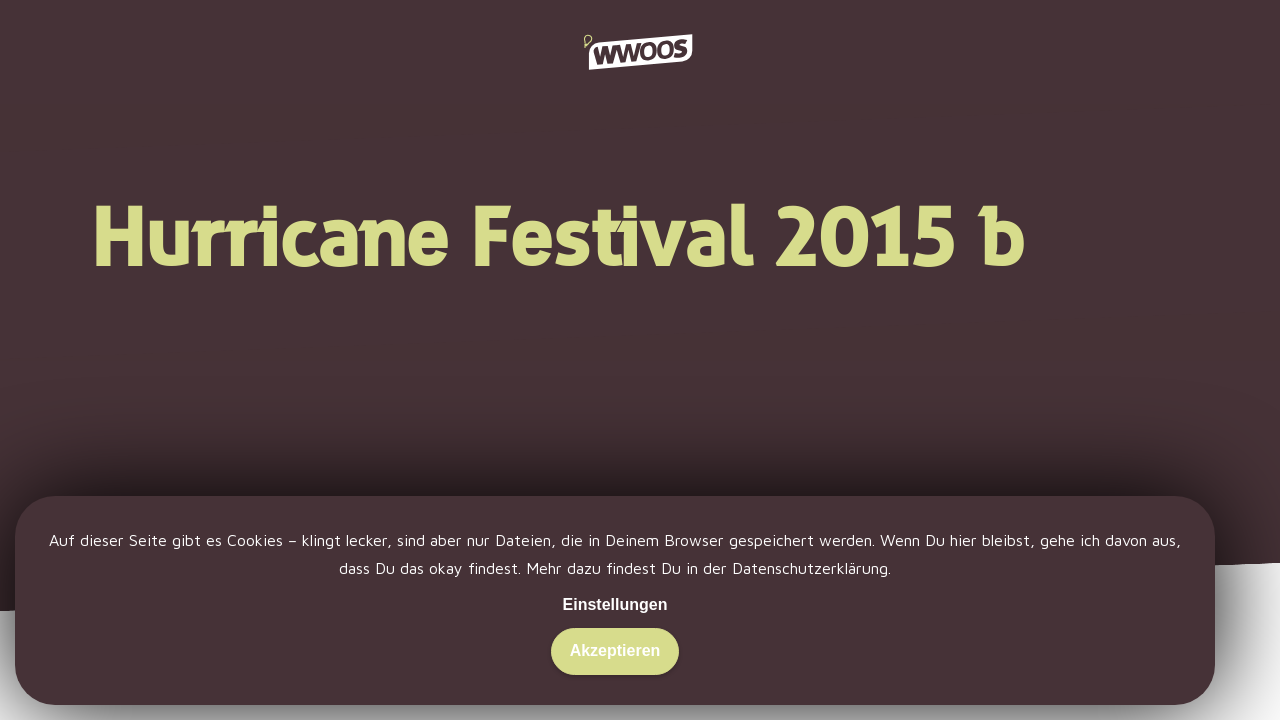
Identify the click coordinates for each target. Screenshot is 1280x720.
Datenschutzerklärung (810, 568)
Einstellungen (615, 604)
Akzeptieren (615, 650)
